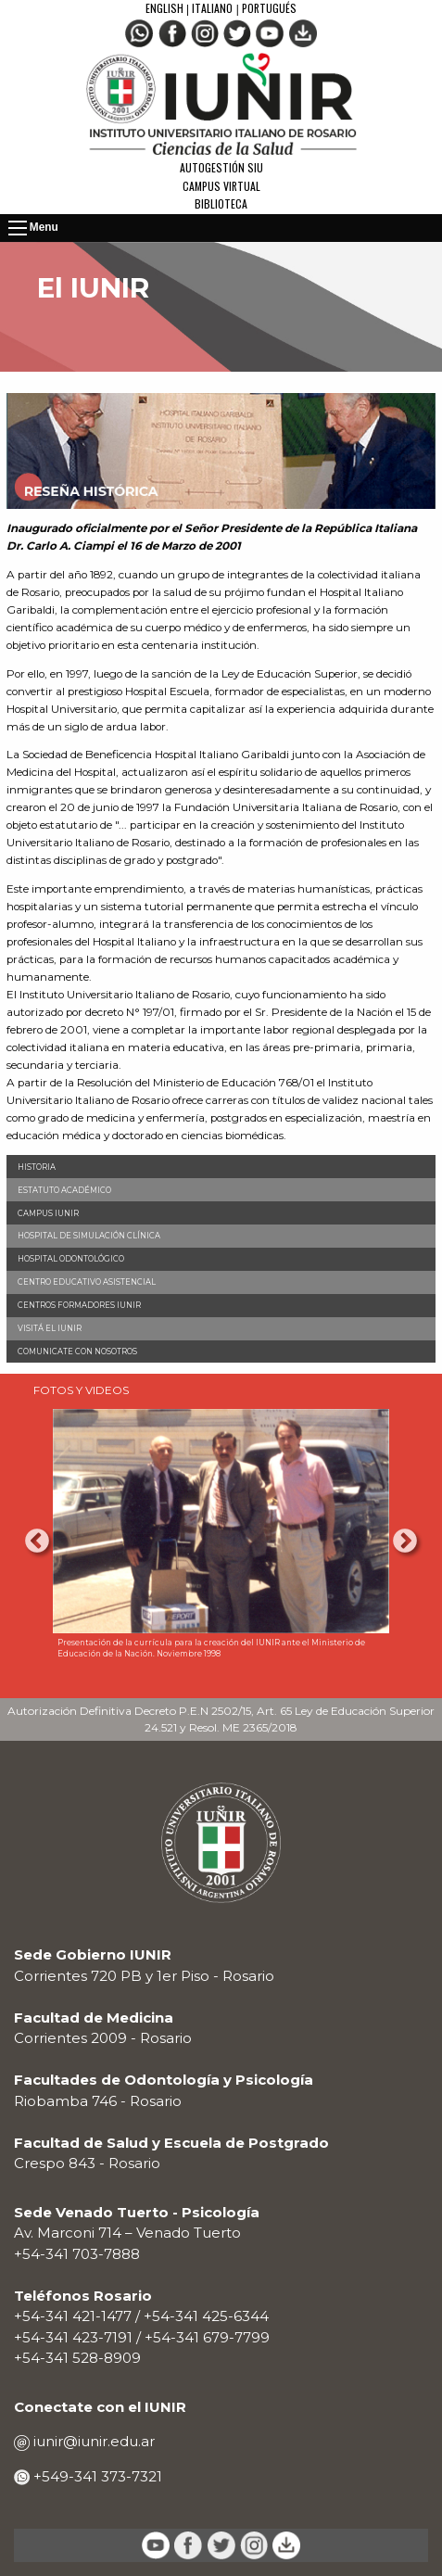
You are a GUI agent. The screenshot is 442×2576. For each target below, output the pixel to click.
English (165, 8)
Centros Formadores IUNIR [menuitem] (79, 1305)
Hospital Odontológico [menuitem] (71, 1258)
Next (405, 1541)
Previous (37, 1541)
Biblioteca (221, 203)
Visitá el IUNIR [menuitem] (50, 1328)
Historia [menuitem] (37, 1167)
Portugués (269, 8)
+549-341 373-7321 (96, 2476)
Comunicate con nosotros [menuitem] (77, 1351)
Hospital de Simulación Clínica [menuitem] (89, 1235)
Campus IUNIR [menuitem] (48, 1213)
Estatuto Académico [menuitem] (64, 1190)
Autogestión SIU (221, 167)
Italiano (212, 8)
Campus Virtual (221, 186)
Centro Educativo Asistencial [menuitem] (87, 1282)
